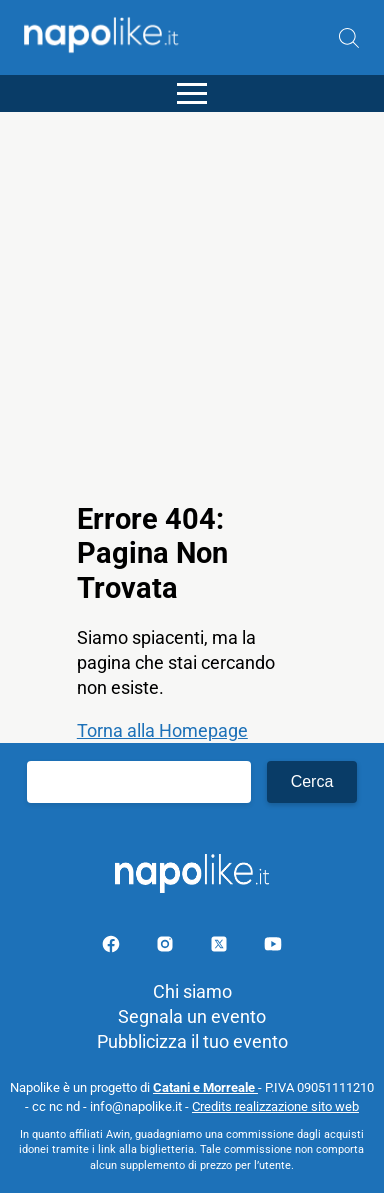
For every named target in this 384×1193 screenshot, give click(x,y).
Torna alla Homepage (162, 730)
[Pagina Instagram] (167, 947)
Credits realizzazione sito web (275, 1106)
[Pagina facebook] (113, 947)
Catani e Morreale (205, 1087)
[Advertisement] (192, 304)
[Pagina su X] (221, 947)
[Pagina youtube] (273, 947)
